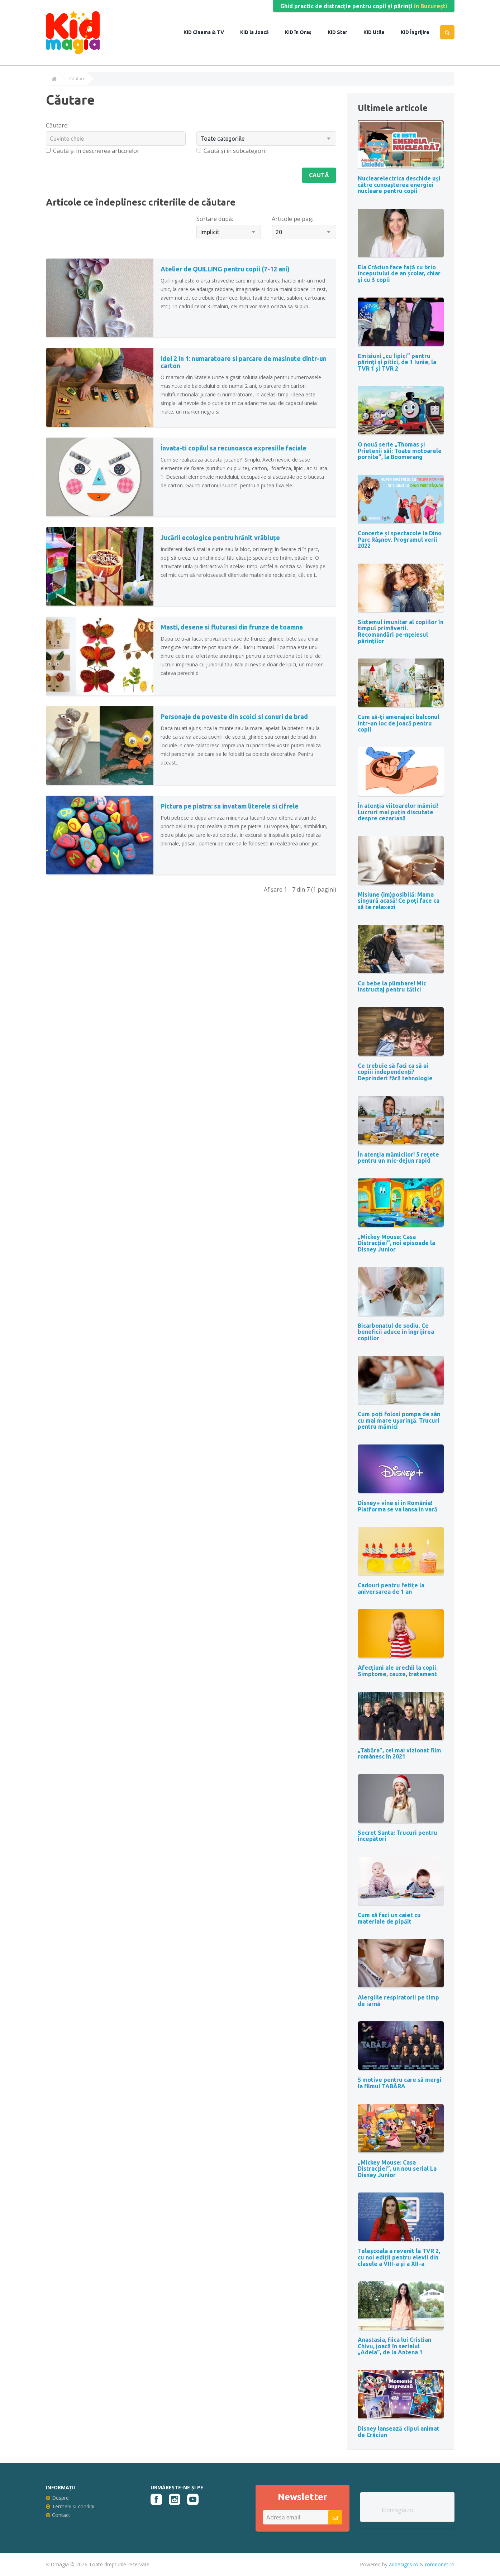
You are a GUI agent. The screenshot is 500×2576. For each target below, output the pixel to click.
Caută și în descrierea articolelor (92, 151)
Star (341, 32)
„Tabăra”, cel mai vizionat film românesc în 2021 (399, 1753)
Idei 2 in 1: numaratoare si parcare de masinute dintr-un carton (244, 362)
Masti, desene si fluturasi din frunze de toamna (232, 627)
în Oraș (302, 32)
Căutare (77, 79)
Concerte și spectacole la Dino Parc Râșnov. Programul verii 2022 (400, 539)
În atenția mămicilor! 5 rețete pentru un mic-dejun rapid (398, 1157)
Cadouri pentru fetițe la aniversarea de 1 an (391, 1588)
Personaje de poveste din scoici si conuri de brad (234, 716)
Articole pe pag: (292, 219)
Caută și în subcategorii (231, 151)
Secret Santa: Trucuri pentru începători (397, 1835)
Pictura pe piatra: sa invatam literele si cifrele (230, 806)
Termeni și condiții (70, 2506)
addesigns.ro (403, 2564)
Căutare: (57, 125)
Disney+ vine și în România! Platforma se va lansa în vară (397, 1506)
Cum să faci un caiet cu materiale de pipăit (389, 1918)
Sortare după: (214, 219)
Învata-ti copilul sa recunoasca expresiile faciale (233, 448)
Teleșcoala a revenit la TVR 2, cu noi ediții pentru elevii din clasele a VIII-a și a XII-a (399, 2257)
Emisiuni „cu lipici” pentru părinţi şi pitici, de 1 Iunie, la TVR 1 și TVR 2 (397, 362)
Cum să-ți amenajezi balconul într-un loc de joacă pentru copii (398, 723)
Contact (58, 2515)
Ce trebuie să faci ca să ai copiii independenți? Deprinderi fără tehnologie (395, 1071)
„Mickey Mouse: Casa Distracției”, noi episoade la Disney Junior (396, 1243)
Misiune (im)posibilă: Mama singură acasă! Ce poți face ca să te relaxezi (398, 900)
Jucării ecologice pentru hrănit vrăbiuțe (220, 537)
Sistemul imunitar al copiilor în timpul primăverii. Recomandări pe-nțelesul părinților (400, 631)
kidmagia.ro (397, 2510)
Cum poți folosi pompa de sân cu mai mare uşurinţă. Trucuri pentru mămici (399, 1420)
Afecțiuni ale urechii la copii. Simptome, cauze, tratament (398, 1670)
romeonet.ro (439, 2564)
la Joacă (258, 32)
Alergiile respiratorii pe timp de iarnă (398, 2000)
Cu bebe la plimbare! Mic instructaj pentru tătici (392, 986)
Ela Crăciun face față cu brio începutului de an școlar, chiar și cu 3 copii (399, 273)
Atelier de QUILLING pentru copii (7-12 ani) (225, 268)
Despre (57, 2497)
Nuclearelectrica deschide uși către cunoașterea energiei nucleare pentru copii (399, 184)
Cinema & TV (208, 32)
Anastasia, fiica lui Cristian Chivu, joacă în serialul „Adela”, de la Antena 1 (394, 2345)
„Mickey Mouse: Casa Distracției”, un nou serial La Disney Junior (397, 2168)
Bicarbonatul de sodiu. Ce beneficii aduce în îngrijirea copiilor (396, 1331)
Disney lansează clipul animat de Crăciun (398, 2431)
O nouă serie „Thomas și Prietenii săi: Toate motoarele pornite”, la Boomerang (400, 450)
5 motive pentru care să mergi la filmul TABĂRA (400, 2082)
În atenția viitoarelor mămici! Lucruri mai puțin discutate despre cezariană (398, 811)
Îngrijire (419, 32)
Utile (378, 32)
